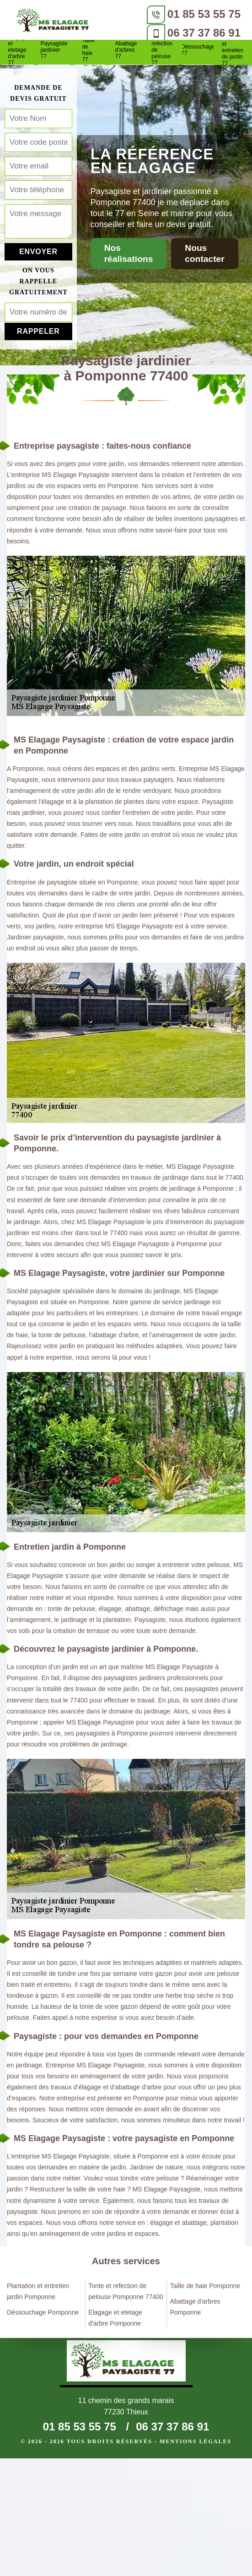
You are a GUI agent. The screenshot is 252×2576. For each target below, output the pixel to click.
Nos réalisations (128, 253)
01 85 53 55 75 (204, 14)
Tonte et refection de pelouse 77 (161, 50)
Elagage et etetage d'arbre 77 (18, 50)
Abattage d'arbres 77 (126, 50)
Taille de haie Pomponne (205, 2285)
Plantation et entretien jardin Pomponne (38, 2291)
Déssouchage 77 (198, 49)
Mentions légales (195, 2441)
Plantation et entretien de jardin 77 (234, 50)
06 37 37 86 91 (204, 33)
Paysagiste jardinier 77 (54, 50)
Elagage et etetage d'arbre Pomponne (115, 2318)
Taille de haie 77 (88, 50)
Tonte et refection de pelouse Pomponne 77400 (125, 2291)
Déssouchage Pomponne (43, 2312)
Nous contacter (204, 253)
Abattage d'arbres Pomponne (195, 2307)
